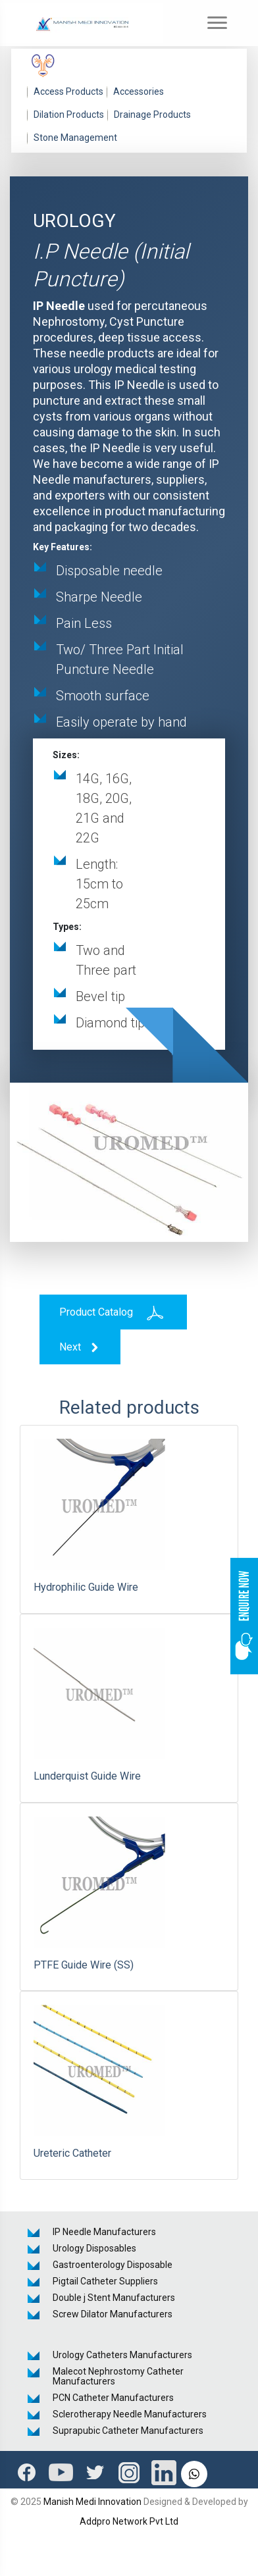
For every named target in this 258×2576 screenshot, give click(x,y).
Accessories (138, 91)
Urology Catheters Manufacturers (122, 2355)
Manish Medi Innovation (92, 2501)
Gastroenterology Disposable (112, 2264)
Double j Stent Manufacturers (114, 2297)
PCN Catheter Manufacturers (113, 2397)
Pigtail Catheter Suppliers (105, 2281)
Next (80, 1347)
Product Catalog (113, 1312)
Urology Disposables (94, 2248)
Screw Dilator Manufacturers (112, 2314)
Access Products (68, 91)
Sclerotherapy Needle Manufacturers (130, 2414)
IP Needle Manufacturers (104, 2232)
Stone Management (75, 137)
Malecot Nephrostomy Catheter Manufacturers (118, 2376)
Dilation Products (69, 114)
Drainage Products (152, 114)
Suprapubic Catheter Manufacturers (128, 2430)
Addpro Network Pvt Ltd (129, 2521)
